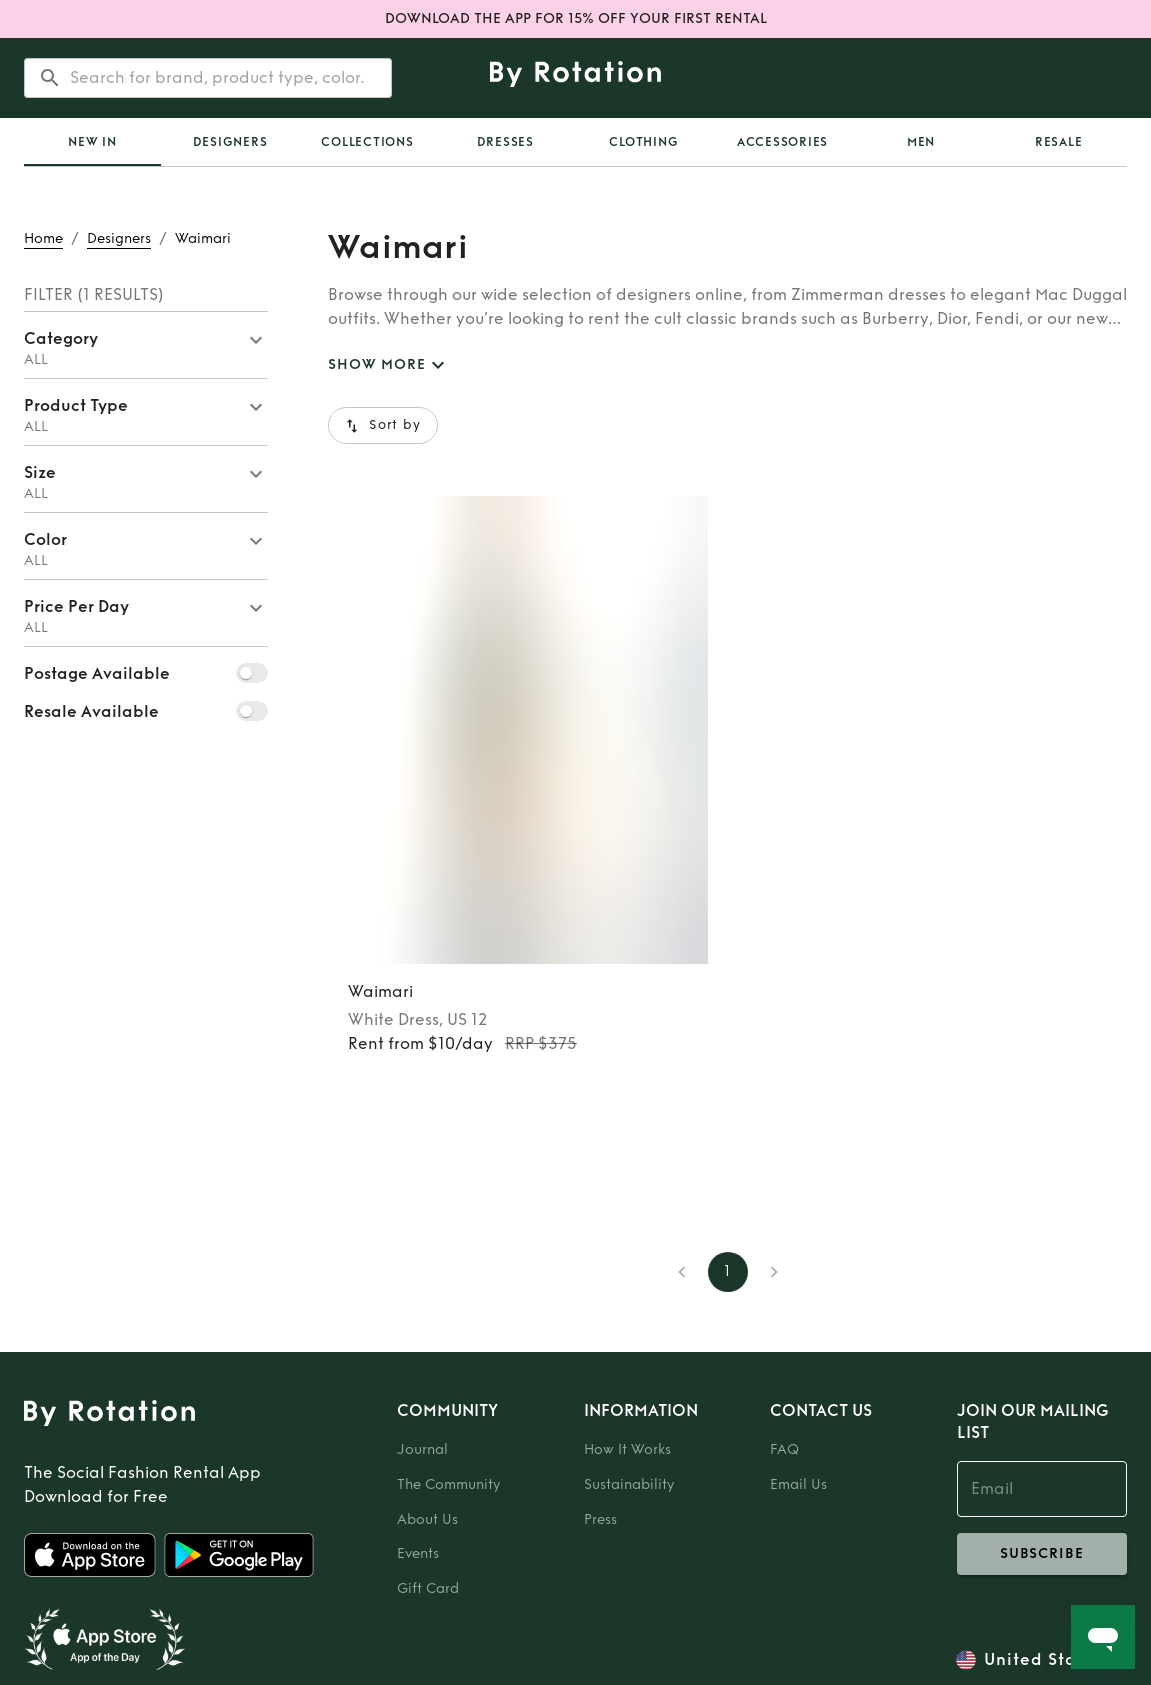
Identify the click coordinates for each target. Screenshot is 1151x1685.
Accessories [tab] (782, 142)
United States (1043, 1660)
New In (92, 142)
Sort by (383, 425)
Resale (1059, 142)
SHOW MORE (389, 365)
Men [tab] (921, 142)
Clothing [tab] (643, 142)
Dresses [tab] (505, 142)
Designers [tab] (230, 142)
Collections (367, 142)
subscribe (1042, 1554)
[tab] (92, 142)
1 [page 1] (728, 1272)
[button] (146, 345)
